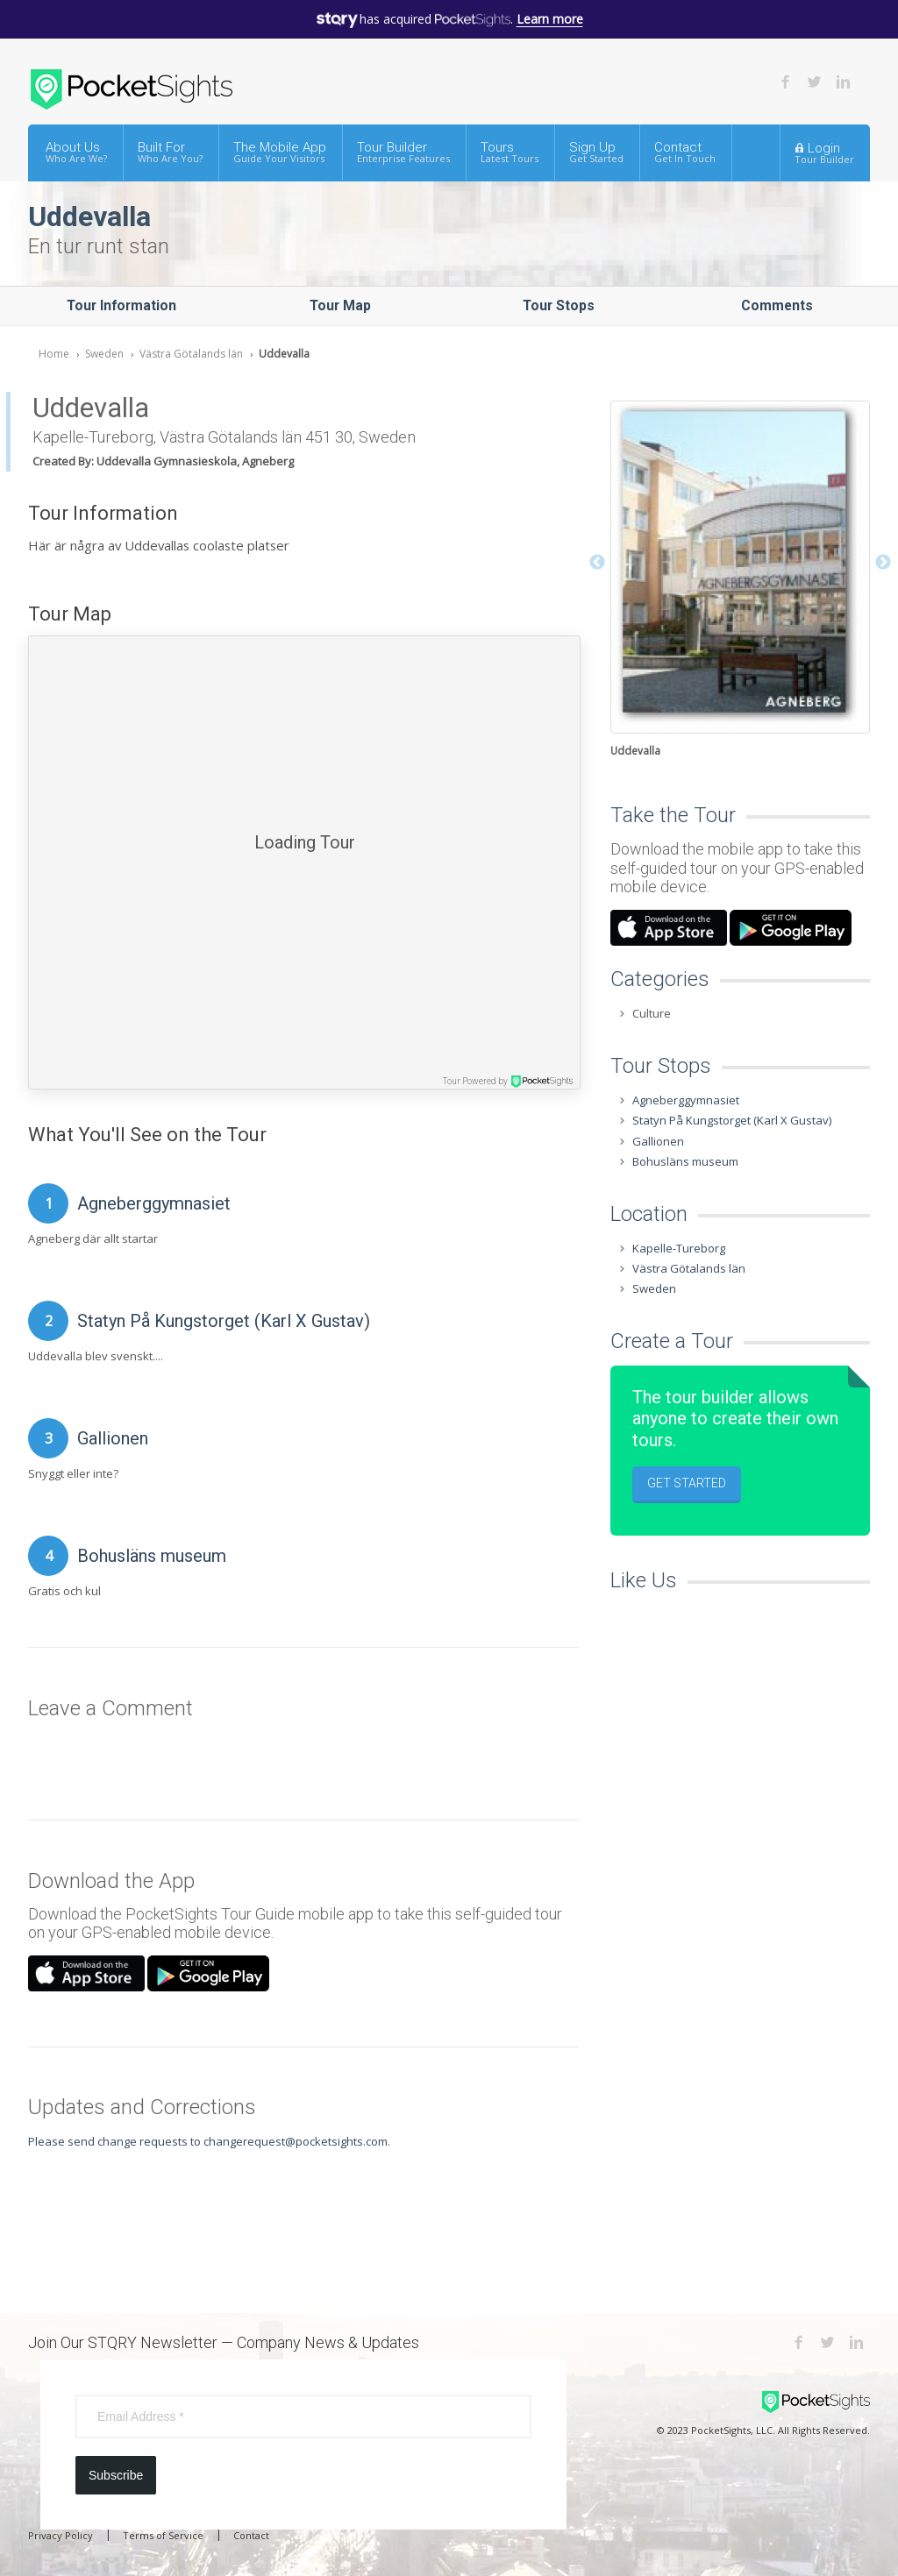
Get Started (686, 1483)
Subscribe (116, 2475)
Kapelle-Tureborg (678, 1248)
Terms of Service (163, 2535)
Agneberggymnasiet (154, 1203)
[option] (740, 581)
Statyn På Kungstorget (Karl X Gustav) (223, 1320)
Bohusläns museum (151, 1555)
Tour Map (340, 305)
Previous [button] (597, 562)
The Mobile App (279, 152)
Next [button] (883, 562)
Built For (170, 152)
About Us (76, 152)
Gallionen (112, 1438)
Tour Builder (403, 152)
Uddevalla (284, 353)
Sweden (104, 353)
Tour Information (121, 305)
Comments (777, 305)
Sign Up (596, 152)
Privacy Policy (60, 2535)
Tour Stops (559, 305)
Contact (685, 152)
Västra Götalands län (191, 353)
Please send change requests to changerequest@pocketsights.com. (209, 2141)
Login (824, 152)
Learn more (550, 19)
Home (54, 353)
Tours (509, 152)
